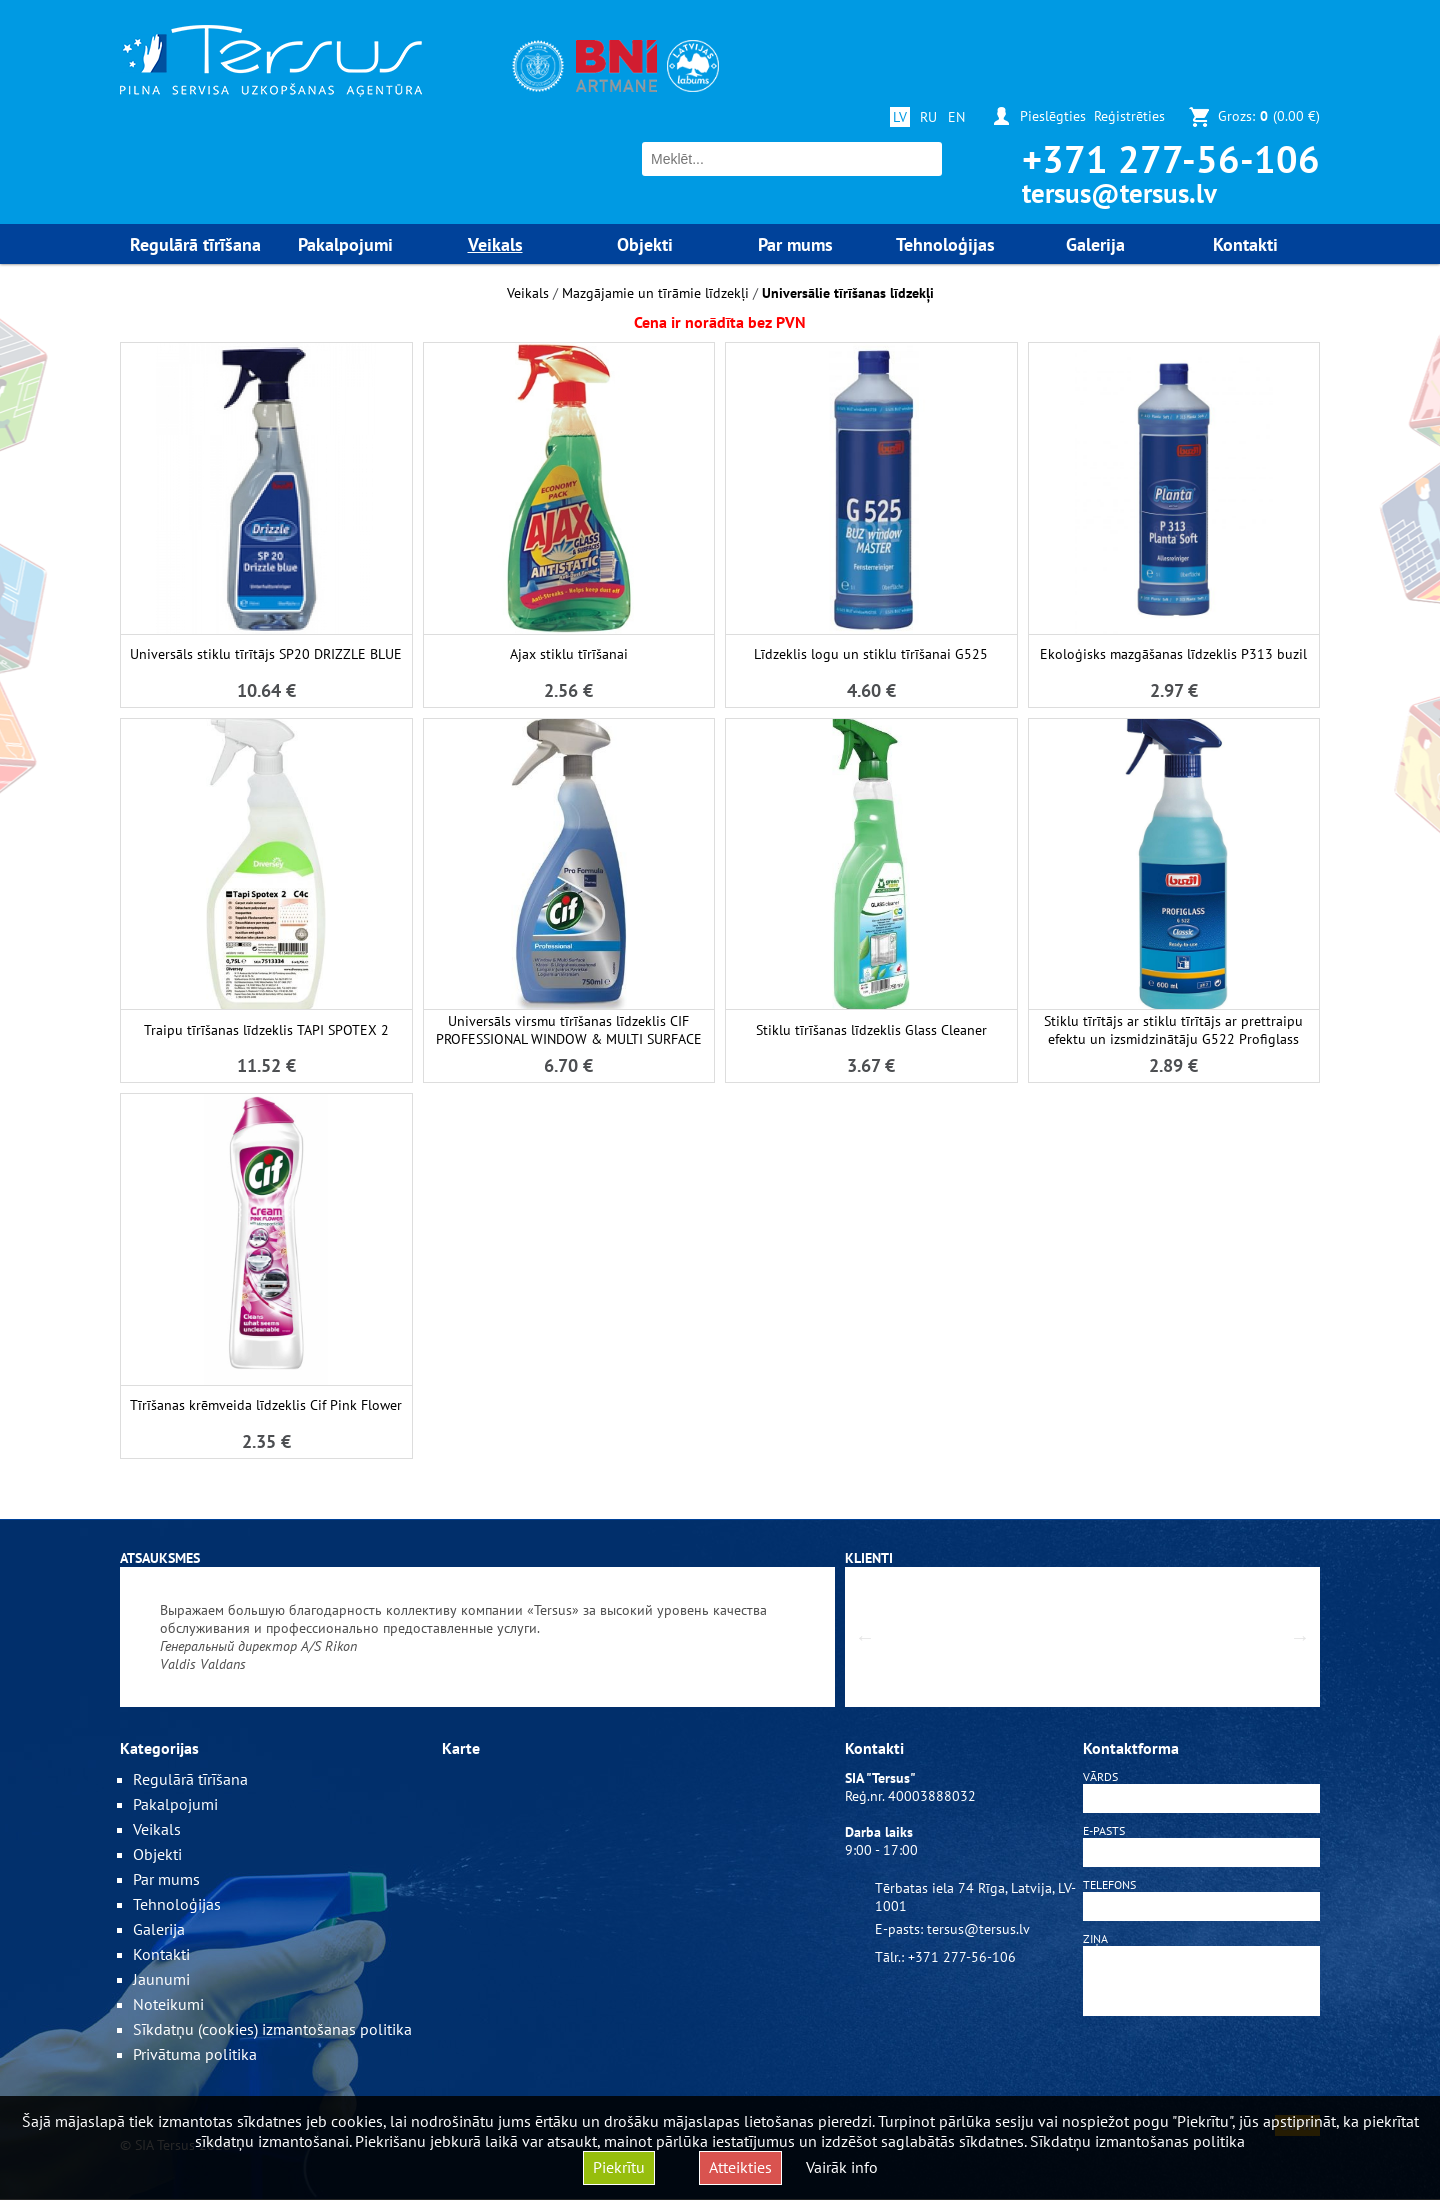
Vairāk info (842, 2167)
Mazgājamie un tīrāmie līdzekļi (655, 293)
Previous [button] (865, 1637)
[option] (477, 1637)
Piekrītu (619, 2167)
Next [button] (1300, 1637)
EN (956, 117)
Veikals (528, 293)
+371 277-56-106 (1171, 158)
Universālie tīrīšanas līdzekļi (848, 293)
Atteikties (740, 2167)
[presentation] (1202, 2069)
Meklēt (924, 159)
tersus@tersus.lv (1119, 193)
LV (900, 117)
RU (928, 117)
